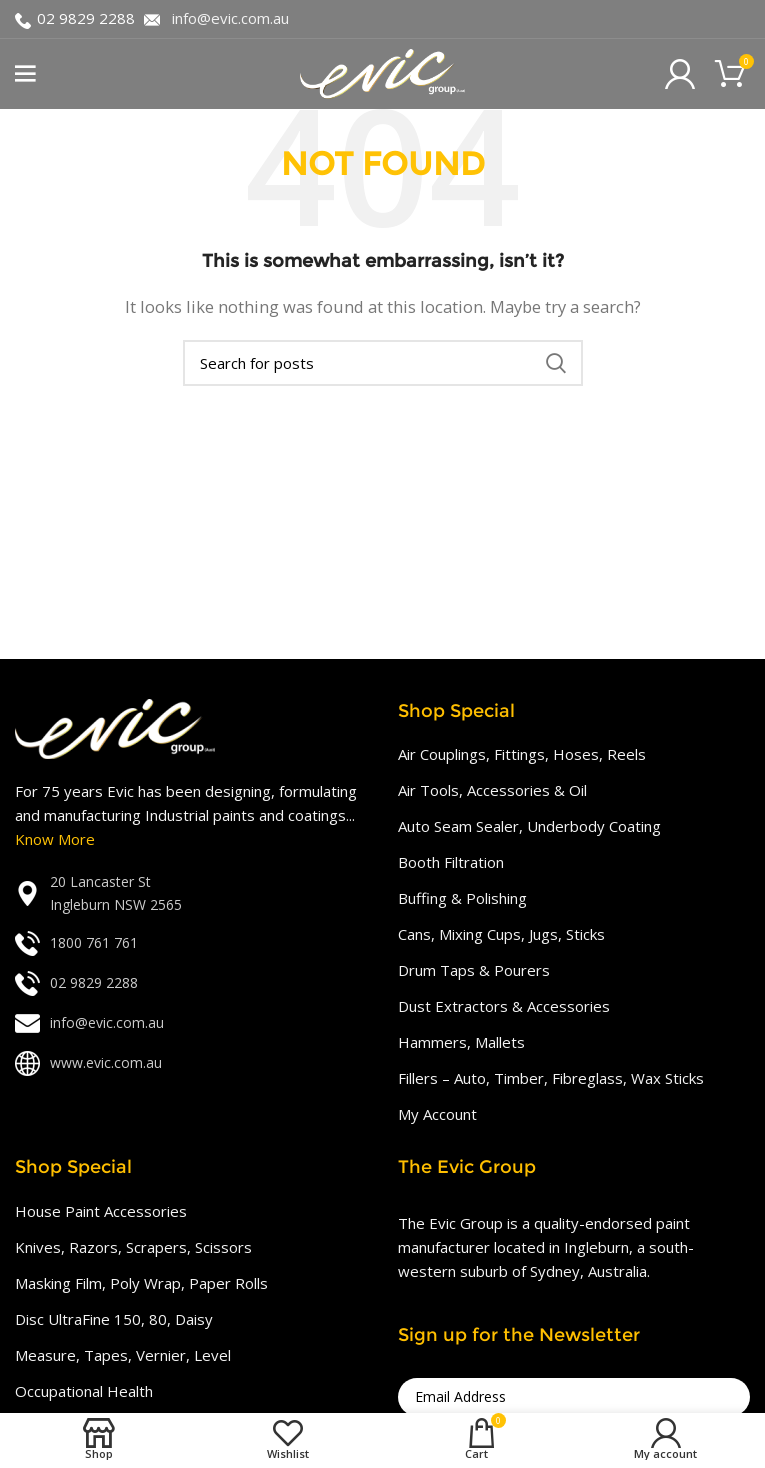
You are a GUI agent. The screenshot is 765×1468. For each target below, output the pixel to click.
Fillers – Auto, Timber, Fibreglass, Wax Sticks (551, 1078)
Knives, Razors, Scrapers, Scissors (133, 1247)
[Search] (383, 363)
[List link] (191, 893)
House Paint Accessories (101, 1211)
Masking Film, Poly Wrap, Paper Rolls (141, 1283)
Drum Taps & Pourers (474, 970)
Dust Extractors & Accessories (504, 1006)
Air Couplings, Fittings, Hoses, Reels (522, 754)
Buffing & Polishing (462, 898)
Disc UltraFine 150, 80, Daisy (114, 1319)
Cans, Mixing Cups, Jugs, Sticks (501, 934)
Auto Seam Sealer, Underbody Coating (529, 826)
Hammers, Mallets (461, 1042)
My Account (437, 1114)
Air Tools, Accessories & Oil (492, 790)
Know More (55, 839)
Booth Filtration (451, 862)
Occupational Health (84, 1391)
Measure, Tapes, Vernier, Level (123, 1355)
